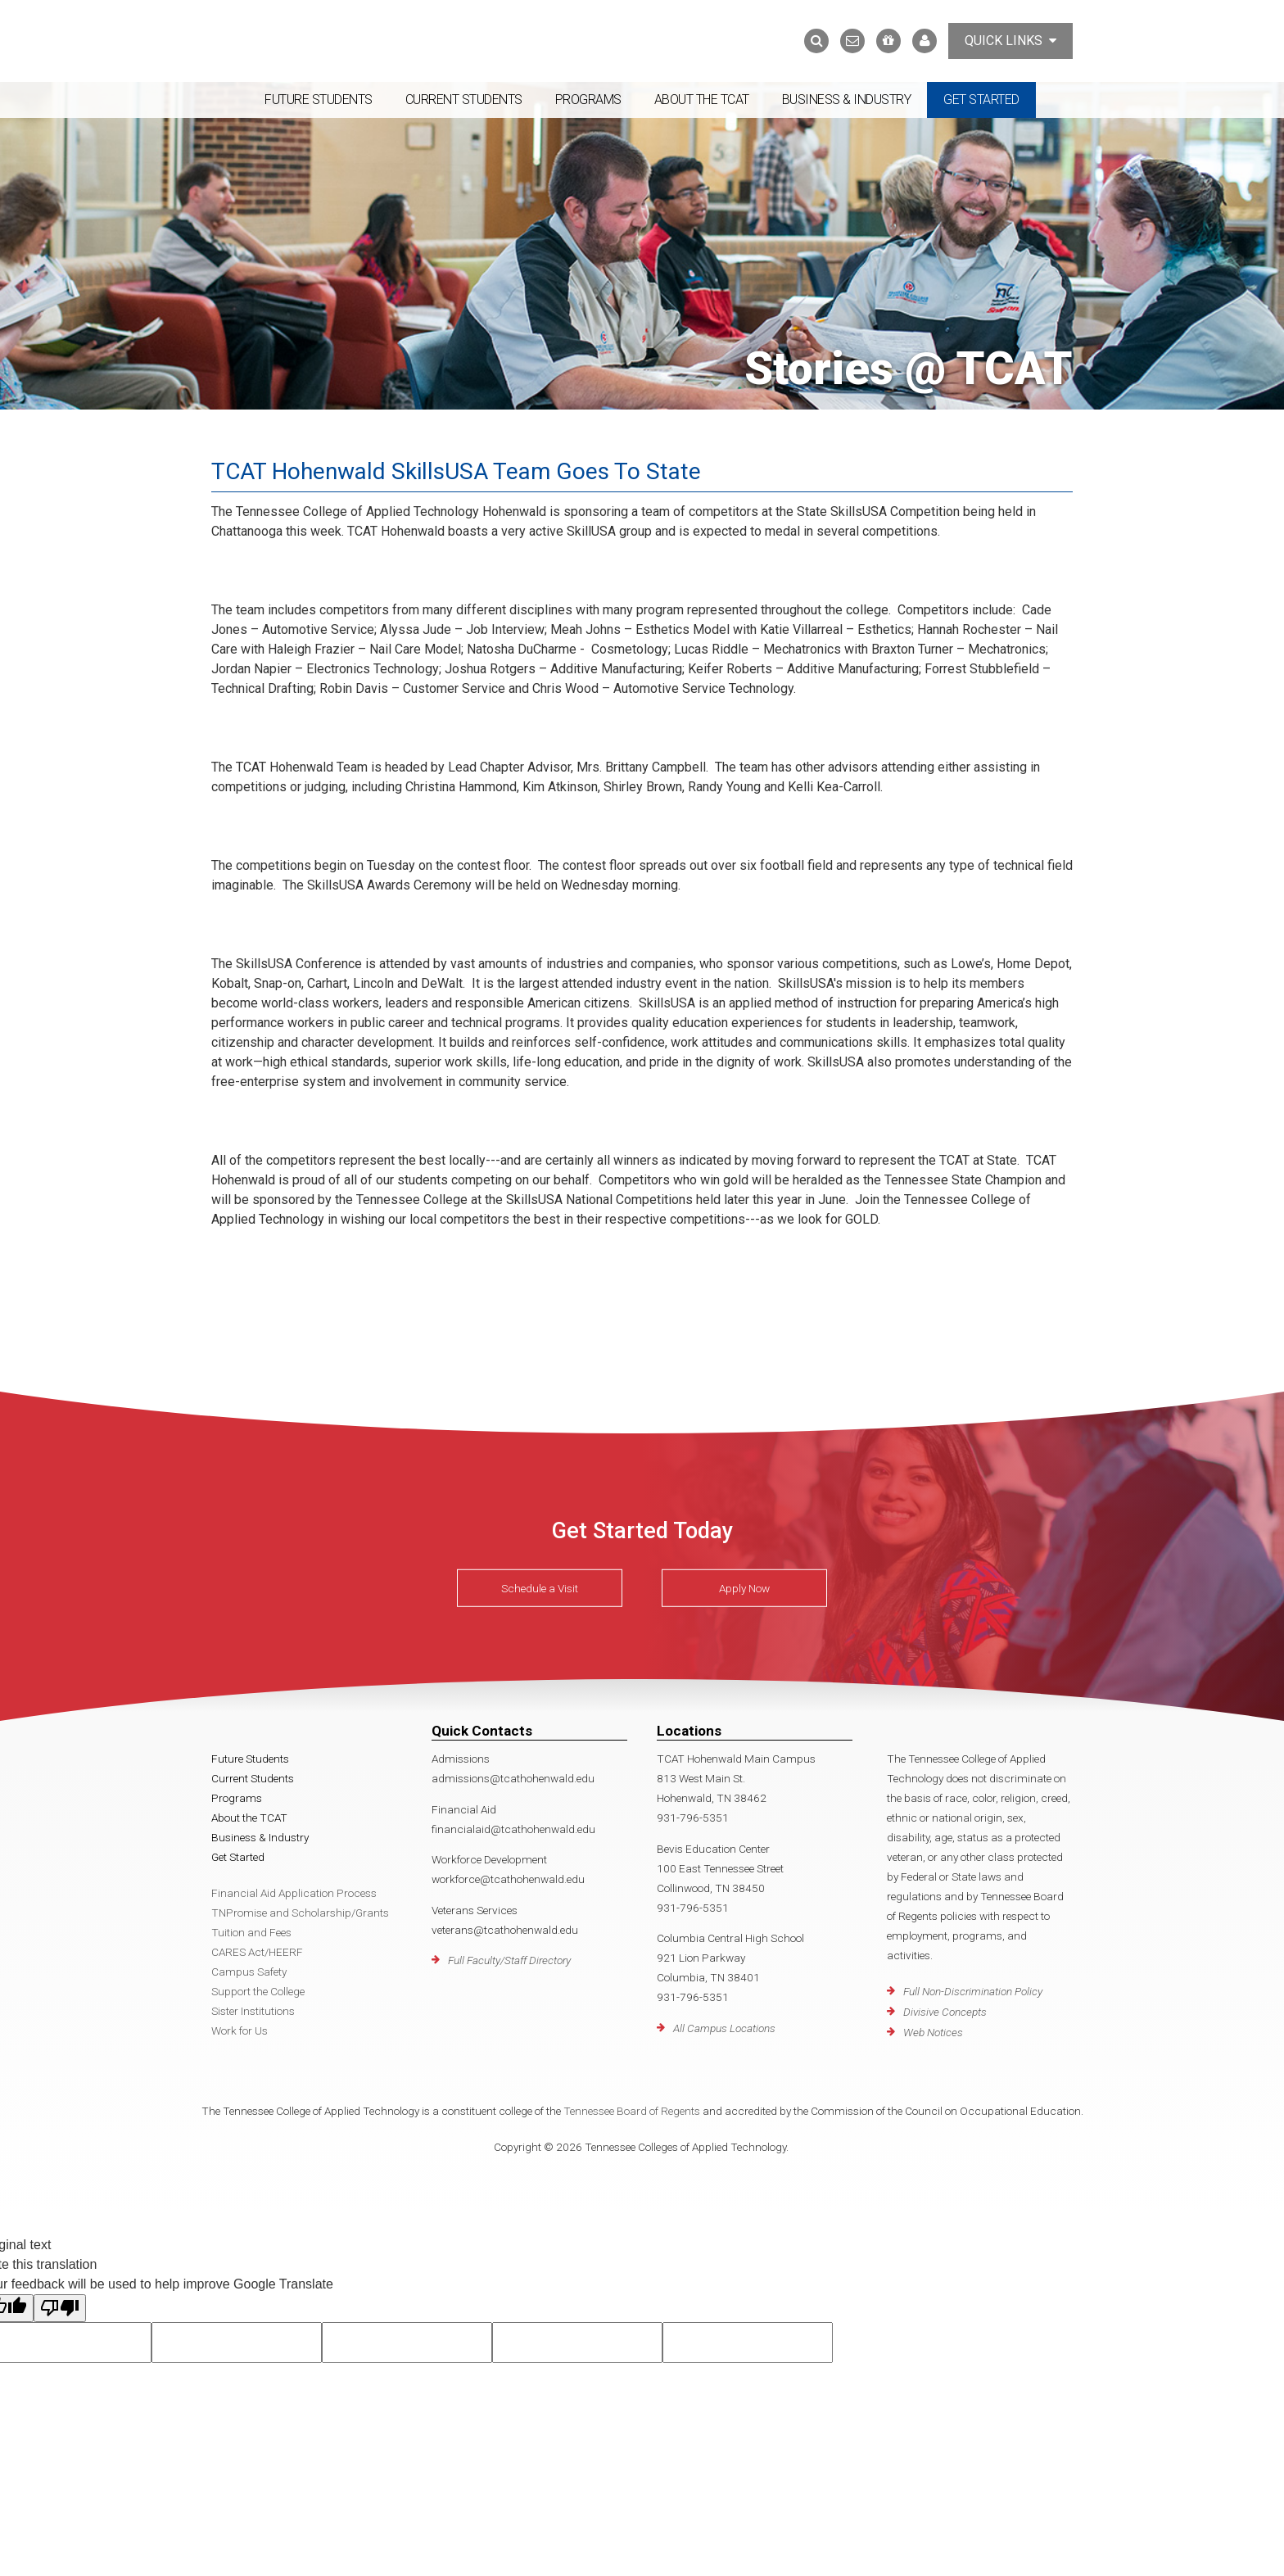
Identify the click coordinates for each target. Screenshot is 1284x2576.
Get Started (981, 99)
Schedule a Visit (539, 1588)
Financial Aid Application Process (294, 1892)
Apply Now (744, 1588)
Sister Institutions (253, 2010)
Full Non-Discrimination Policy (972, 1991)
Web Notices (933, 2032)
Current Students (463, 99)
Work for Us (239, 2030)
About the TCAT (701, 99)
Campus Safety (249, 1971)
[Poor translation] (60, 2308)
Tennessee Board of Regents (631, 2110)
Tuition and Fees (251, 1932)
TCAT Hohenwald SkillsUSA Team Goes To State (456, 471)
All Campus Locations (724, 2028)
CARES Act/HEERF (257, 1951)
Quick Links (1010, 40)
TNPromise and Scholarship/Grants (300, 1912)
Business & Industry (846, 99)
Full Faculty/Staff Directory (509, 1960)
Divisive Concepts (945, 2011)
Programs (588, 99)
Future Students (318, 99)
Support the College (258, 1991)
